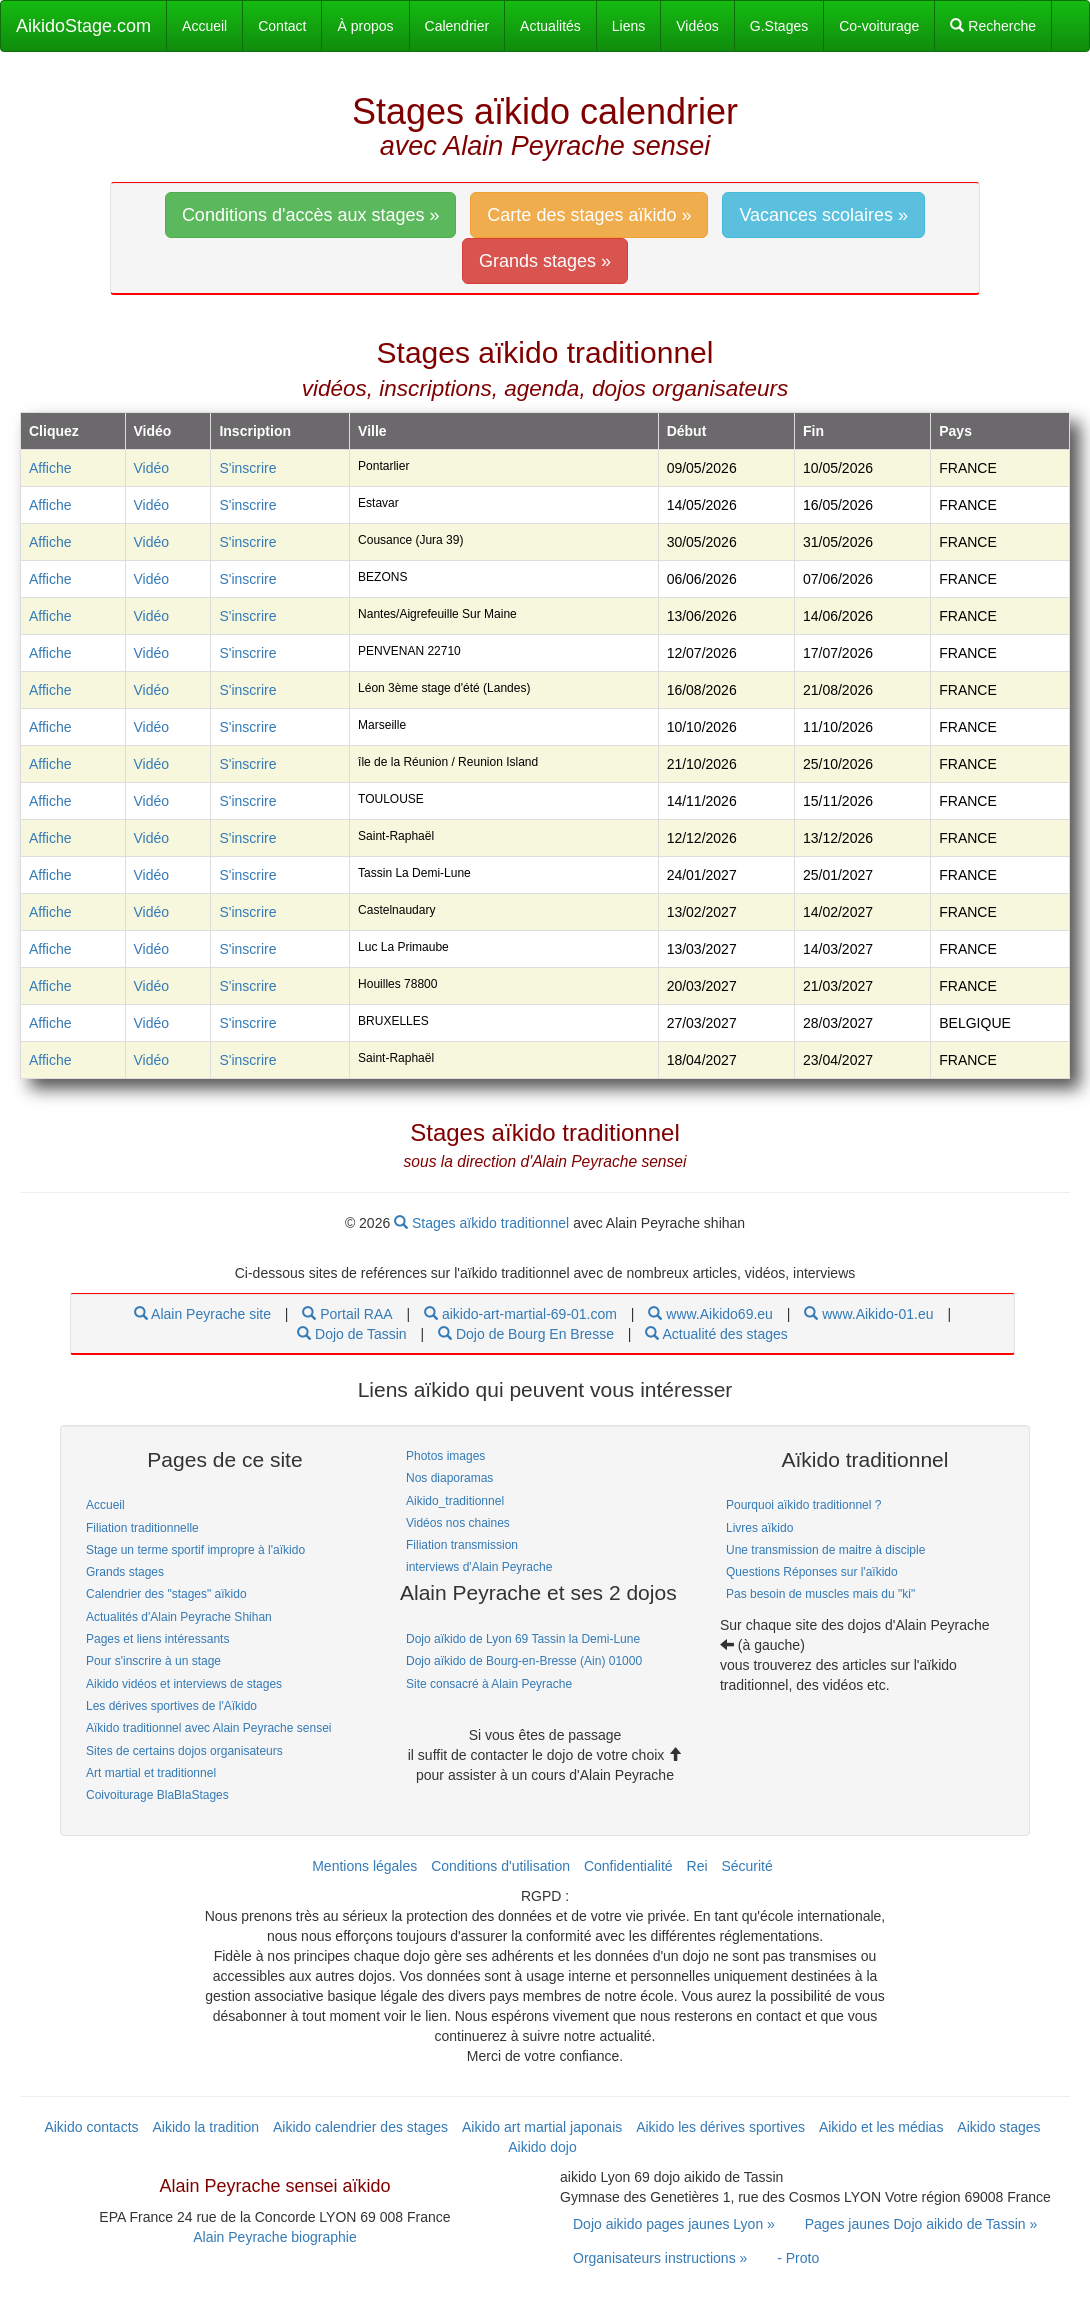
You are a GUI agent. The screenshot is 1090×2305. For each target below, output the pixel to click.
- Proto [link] (798, 2258)
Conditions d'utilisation (500, 1866)
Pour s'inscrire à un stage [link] (153, 1661)
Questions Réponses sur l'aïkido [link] (812, 1572)
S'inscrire (247, 468)
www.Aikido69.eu (710, 1314)
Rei (697, 1866)
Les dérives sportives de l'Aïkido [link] (171, 1706)
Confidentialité (628, 1866)
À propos (365, 26)
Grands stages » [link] (545, 261)
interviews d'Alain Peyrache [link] (479, 1567)
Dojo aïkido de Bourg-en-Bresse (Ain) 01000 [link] (524, 1661)
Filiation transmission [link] (462, 1545)
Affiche (50, 468)
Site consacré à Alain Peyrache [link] (489, 1684)
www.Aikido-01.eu (868, 1314)
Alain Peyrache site (202, 1314)
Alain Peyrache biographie (274, 2237)
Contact (282, 26)
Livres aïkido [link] (759, 1528)
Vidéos (697, 26)
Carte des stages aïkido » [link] (589, 215)
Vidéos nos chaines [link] (458, 1523)
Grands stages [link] (125, 1572)
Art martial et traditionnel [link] (151, 1773)
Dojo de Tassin (351, 1334)
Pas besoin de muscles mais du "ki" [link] (820, 1594)
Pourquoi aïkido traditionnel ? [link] (803, 1505)
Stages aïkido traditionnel (483, 1223)
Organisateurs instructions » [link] (660, 2258)
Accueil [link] (105, 1505)
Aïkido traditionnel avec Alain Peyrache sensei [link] (208, 1728)
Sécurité (746, 1866)
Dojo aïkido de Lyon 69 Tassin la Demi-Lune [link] (523, 1639)
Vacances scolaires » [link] (823, 215)
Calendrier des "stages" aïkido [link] (166, 1594)
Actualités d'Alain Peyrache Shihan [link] (179, 1617)
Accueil (204, 26)
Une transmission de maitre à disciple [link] (825, 1550)
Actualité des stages (716, 1334)
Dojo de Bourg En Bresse (526, 1334)
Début (687, 431)
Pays (955, 431)
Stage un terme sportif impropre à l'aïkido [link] (195, 1550)
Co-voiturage (879, 26)
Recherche (993, 26)
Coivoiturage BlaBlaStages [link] (157, 1795)
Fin (813, 431)
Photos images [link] (445, 1456)
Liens (628, 26)
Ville (372, 431)
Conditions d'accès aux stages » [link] (311, 215)
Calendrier (457, 26)
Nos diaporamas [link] (449, 1478)
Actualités (550, 26)
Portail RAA (347, 1314)
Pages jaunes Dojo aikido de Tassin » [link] (921, 2224)
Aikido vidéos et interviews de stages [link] (184, 1684)
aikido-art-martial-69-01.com (520, 1314)
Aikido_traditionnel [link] (455, 1501)
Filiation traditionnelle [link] (142, 1528)
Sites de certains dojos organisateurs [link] (184, 1751)
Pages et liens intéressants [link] (157, 1639)
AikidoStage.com (83, 26)
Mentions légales (364, 1866)
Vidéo (152, 468)
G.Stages (779, 26)
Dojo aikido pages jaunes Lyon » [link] (674, 2224)
